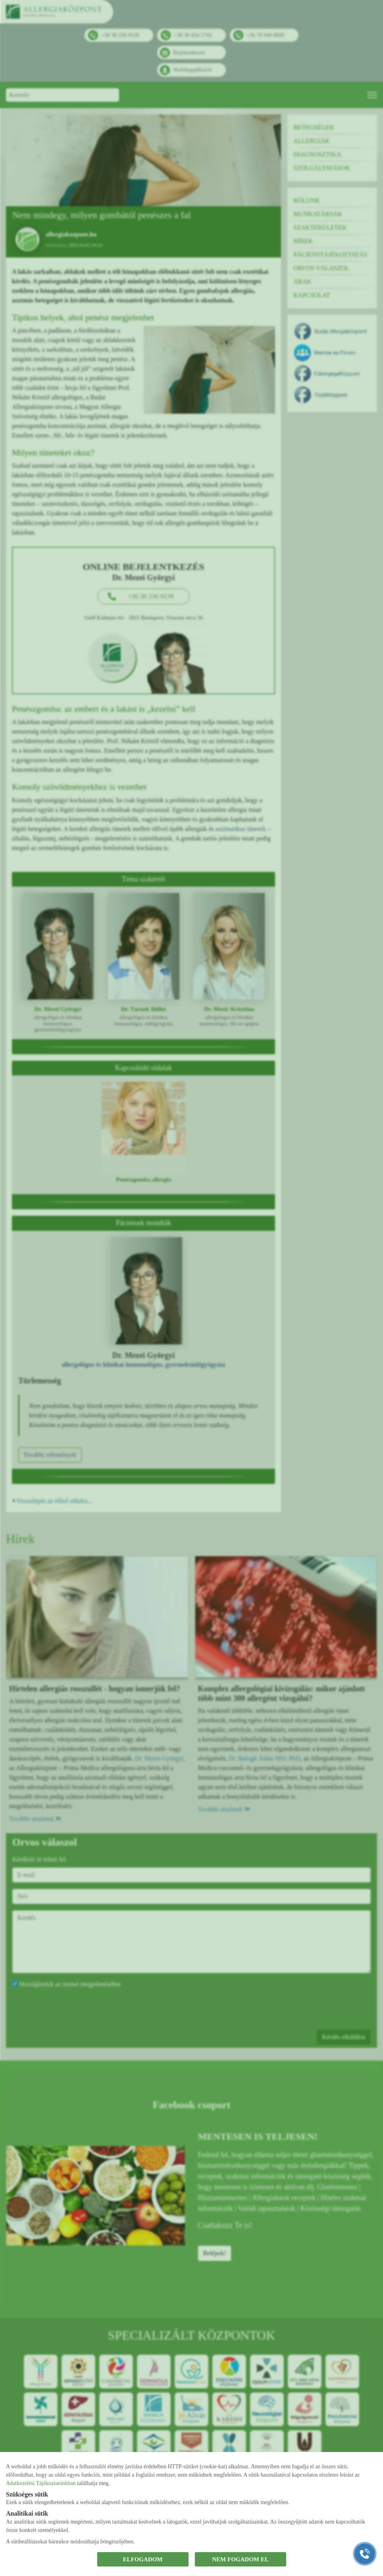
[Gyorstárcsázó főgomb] (364, 2553)
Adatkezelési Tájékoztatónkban (41, 2483)
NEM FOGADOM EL (240, 2559)
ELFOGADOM (143, 2559)
